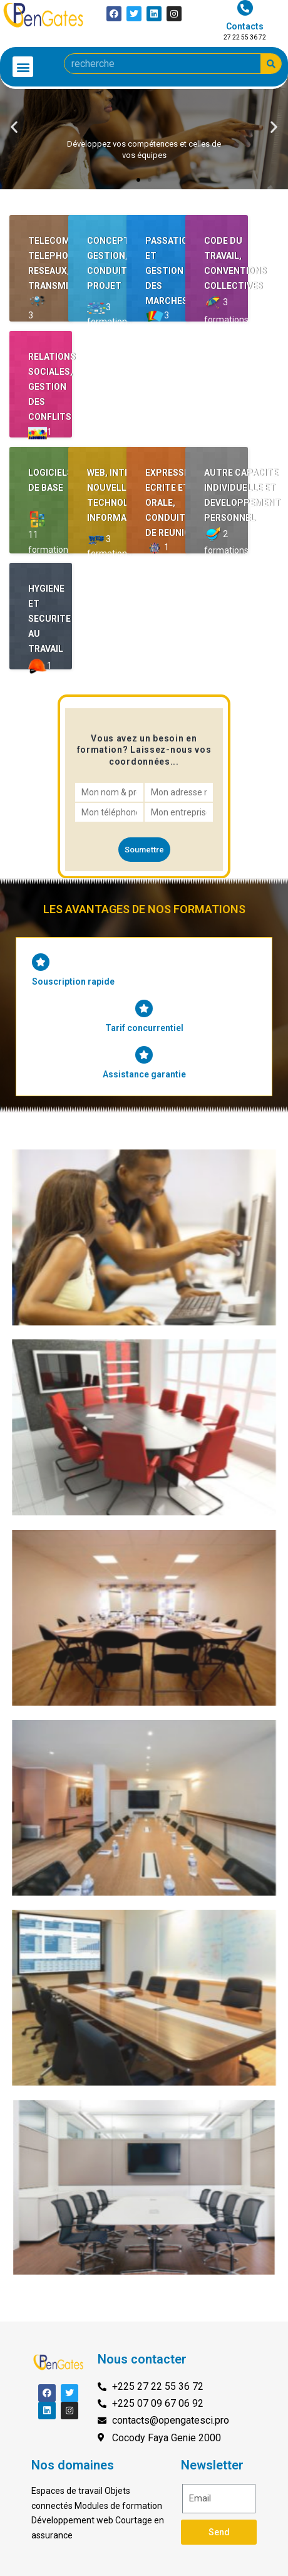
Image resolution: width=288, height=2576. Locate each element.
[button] (23, 66)
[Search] (270, 63)
